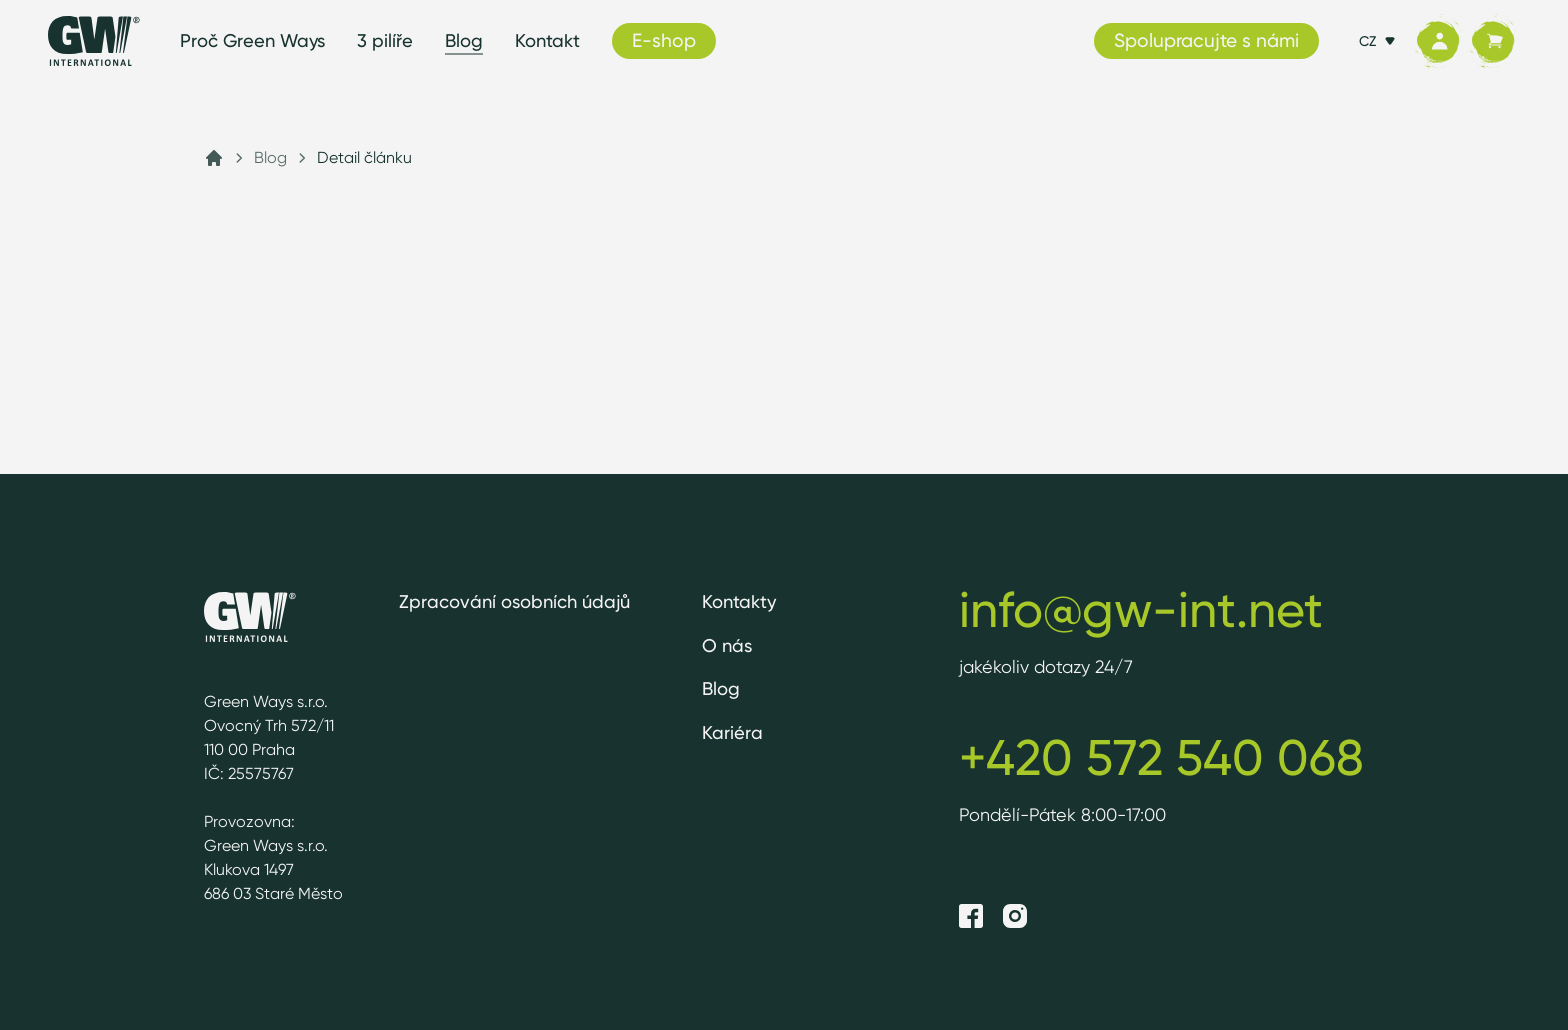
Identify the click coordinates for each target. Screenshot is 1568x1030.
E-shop (664, 40)
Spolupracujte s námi (1206, 40)
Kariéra (732, 732)
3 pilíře (385, 40)
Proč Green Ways (252, 40)
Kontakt (547, 40)
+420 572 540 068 (1161, 757)
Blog (464, 40)
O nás (727, 645)
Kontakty (739, 601)
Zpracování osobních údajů (514, 601)
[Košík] (1492, 41)
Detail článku (364, 157)
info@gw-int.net (1141, 609)
